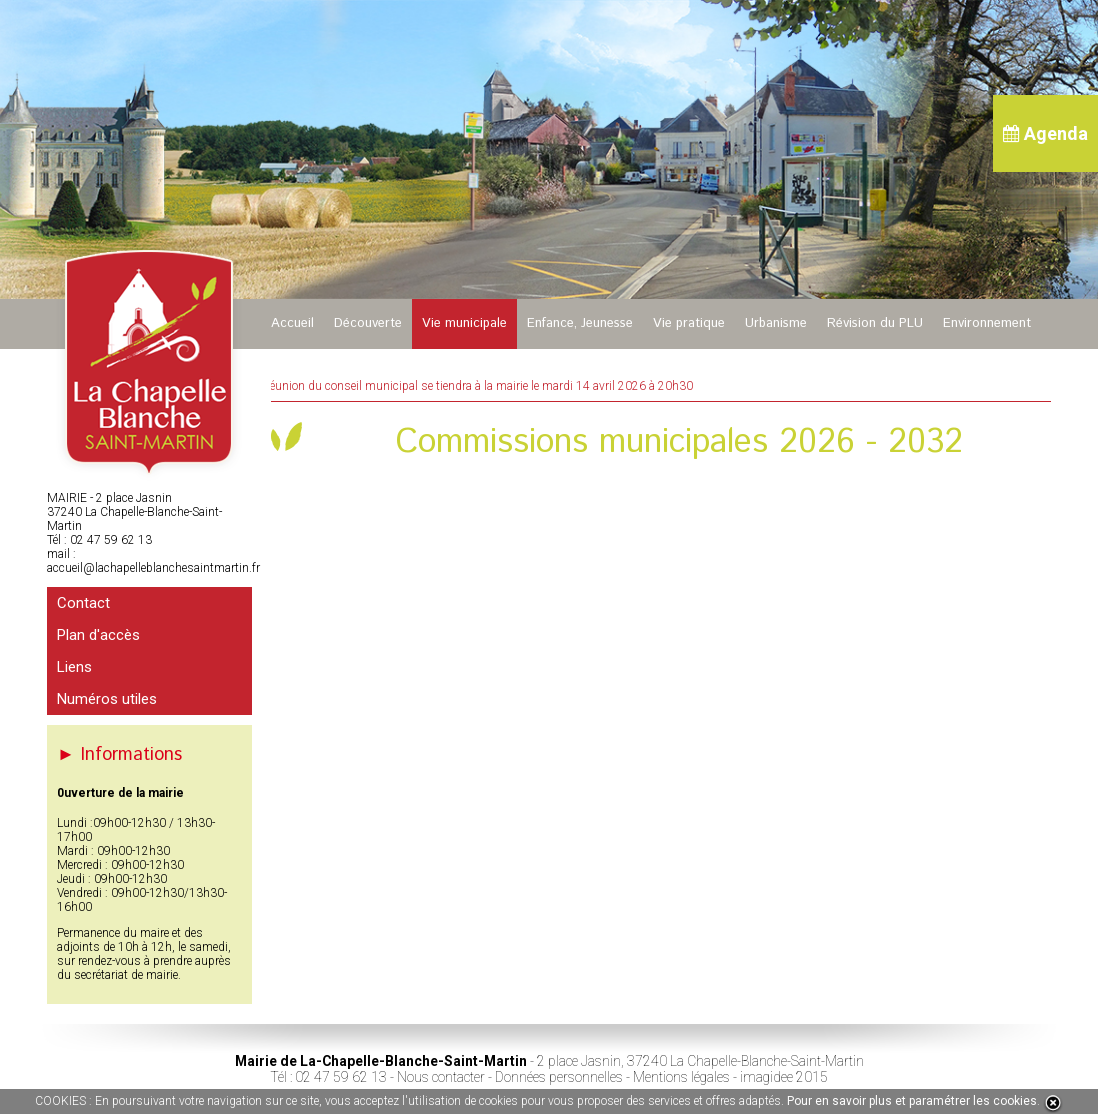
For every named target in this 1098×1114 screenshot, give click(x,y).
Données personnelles (559, 1077)
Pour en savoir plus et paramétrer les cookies (912, 1101)
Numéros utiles (107, 699)
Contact (83, 603)
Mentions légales (681, 1077)
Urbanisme (776, 323)
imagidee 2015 (784, 1077)
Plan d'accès (98, 635)
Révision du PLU (875, 323)
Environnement (987, 323)
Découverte (368, 323)
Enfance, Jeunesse (580, 323)
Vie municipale (464, 323)
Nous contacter (441, 1077)
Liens (74, 667)
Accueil (292, 323)
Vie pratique (689, 323)
